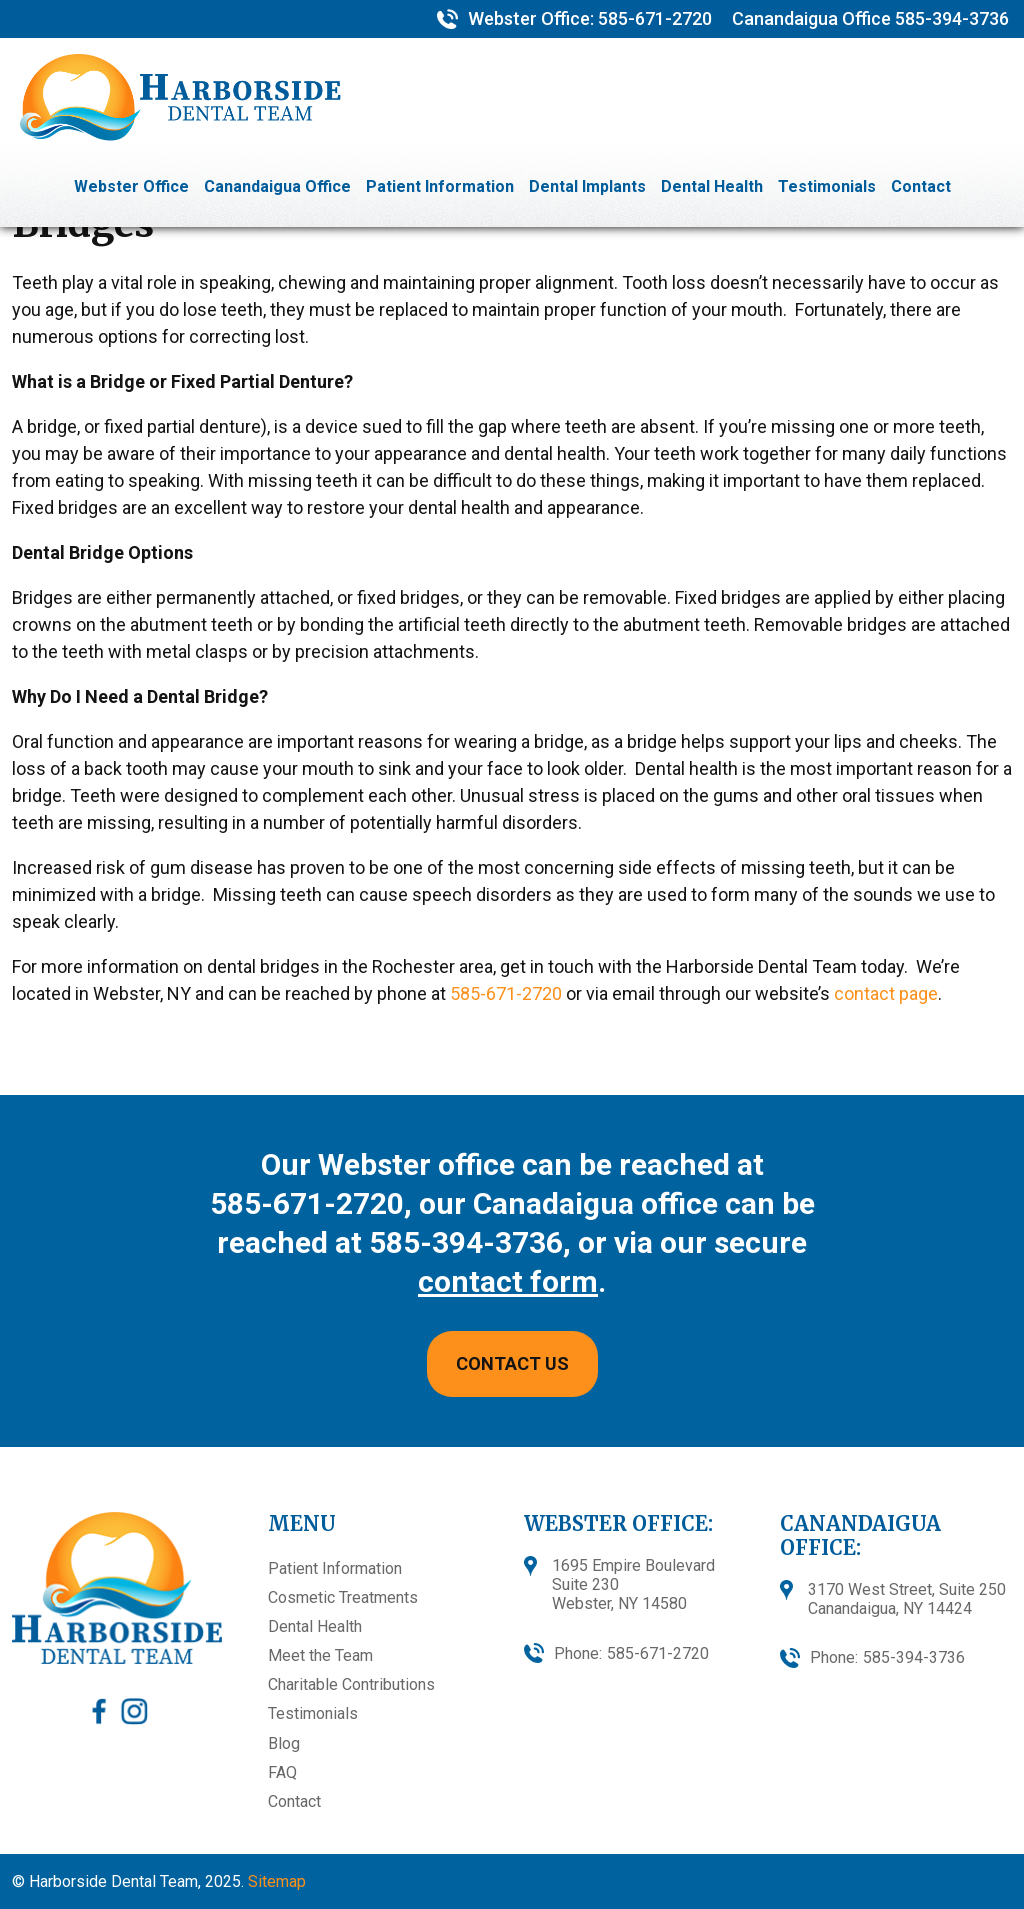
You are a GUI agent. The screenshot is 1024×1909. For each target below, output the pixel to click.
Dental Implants (587, 186)
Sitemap (277, 1881)
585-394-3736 (952, 18)
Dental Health (712, 186)
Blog (284, 1743)
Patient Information (440, 186)
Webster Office (131, 186)
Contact (921, 186)
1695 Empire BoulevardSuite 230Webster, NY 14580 (633, 1584)
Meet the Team (320, 1655)
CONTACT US (512, 1363)
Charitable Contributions (351, 1684)
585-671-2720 (653, 18)
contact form (508, 1281)
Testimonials (827, 186)
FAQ (282, 1772)
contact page (886, 993)
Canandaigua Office (277, 186)
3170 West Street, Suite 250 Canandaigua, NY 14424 (907, 1599)
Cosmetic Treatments (343, 1597)
